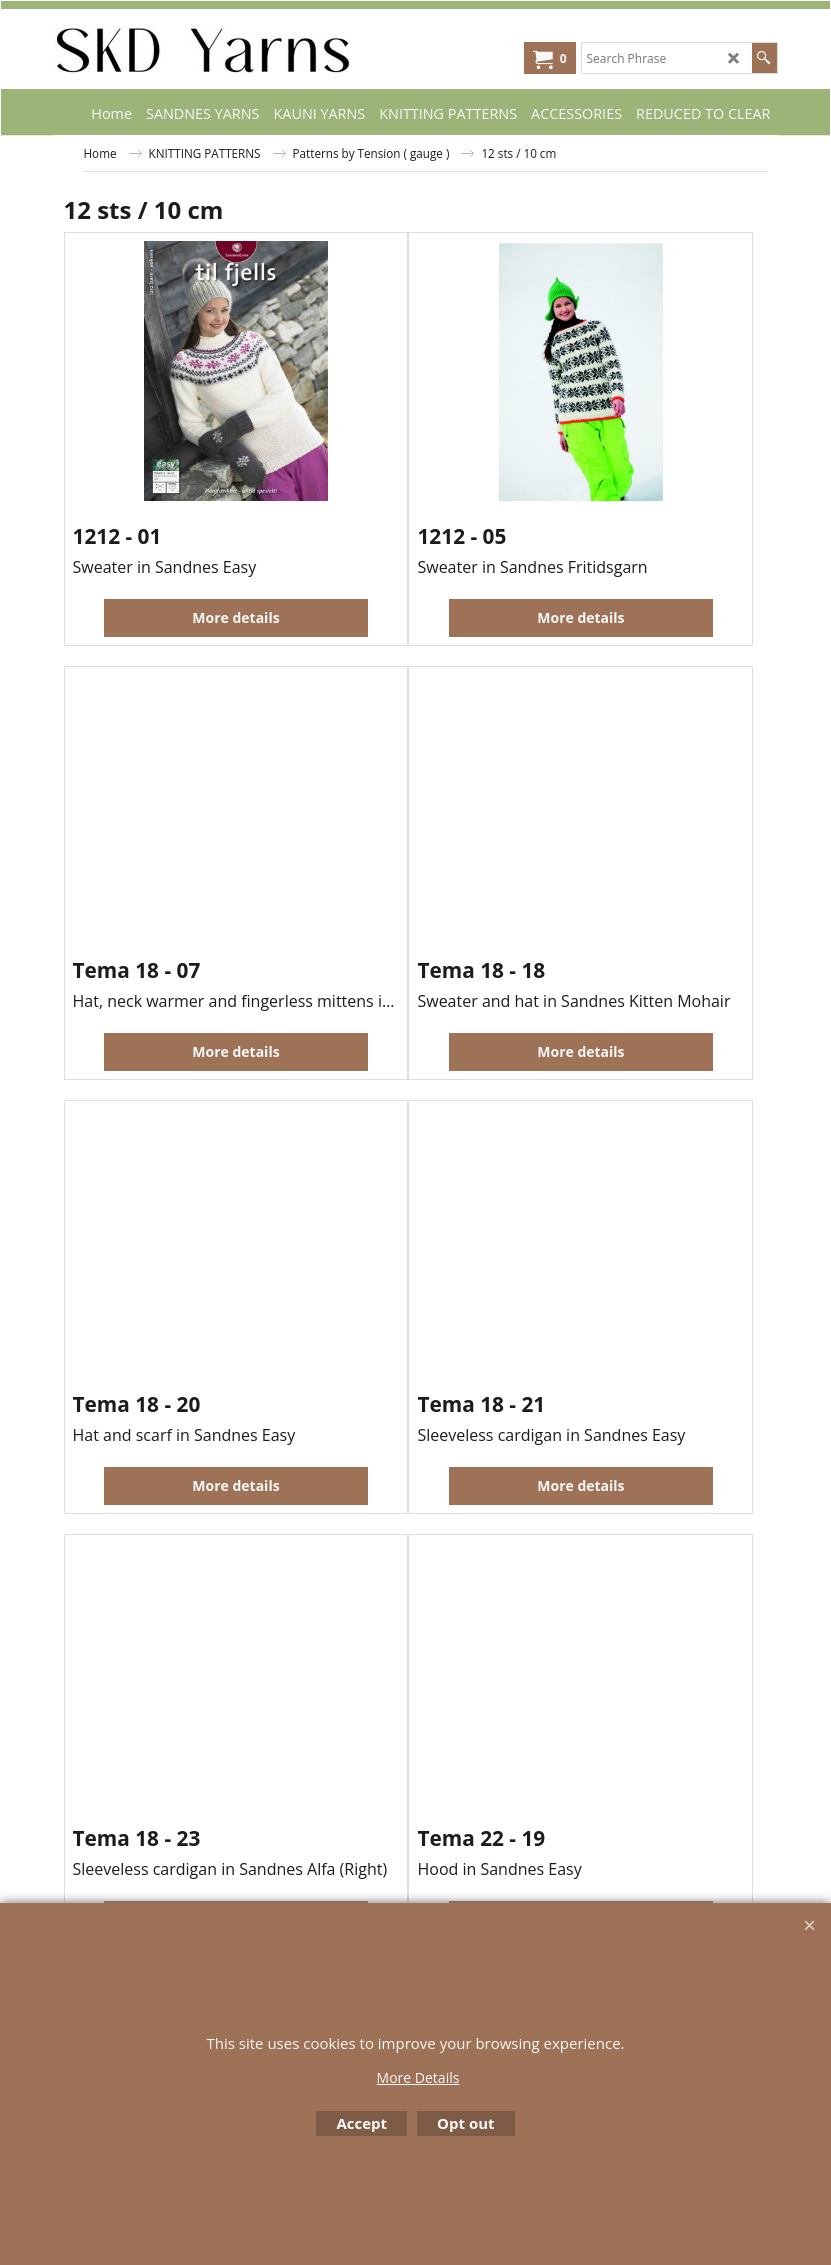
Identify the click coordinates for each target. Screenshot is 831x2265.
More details (235, 617)
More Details (418, 2077)
